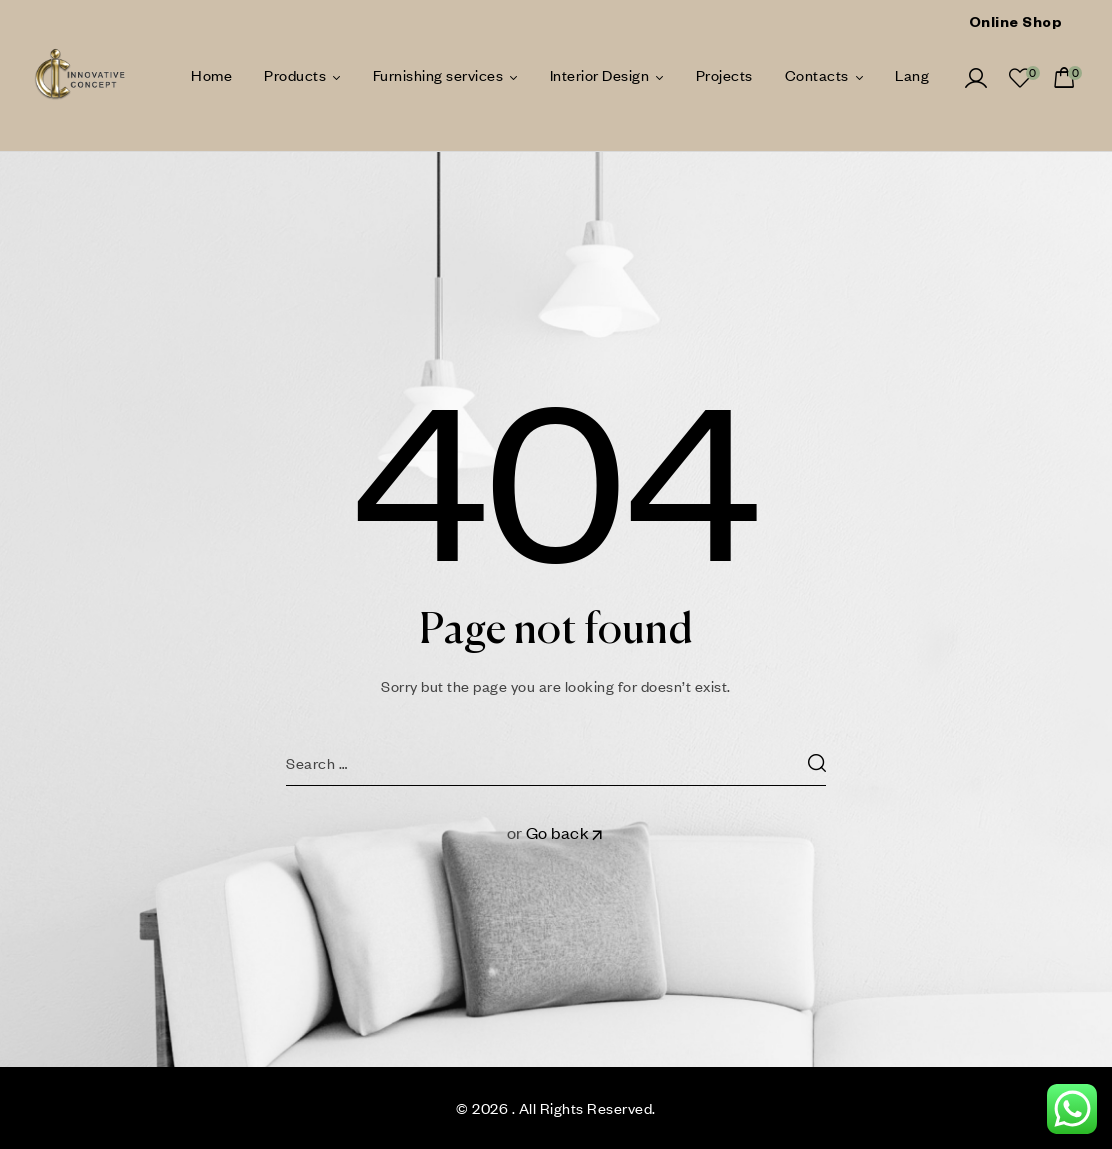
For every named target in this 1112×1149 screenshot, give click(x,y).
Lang (912, 75)
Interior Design (600, 75)
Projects (724, 75)
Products (295, 75)
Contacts (817, 75)
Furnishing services (438, 75)
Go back (566, 832)
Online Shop (1016, 25)
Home (211, 75)
